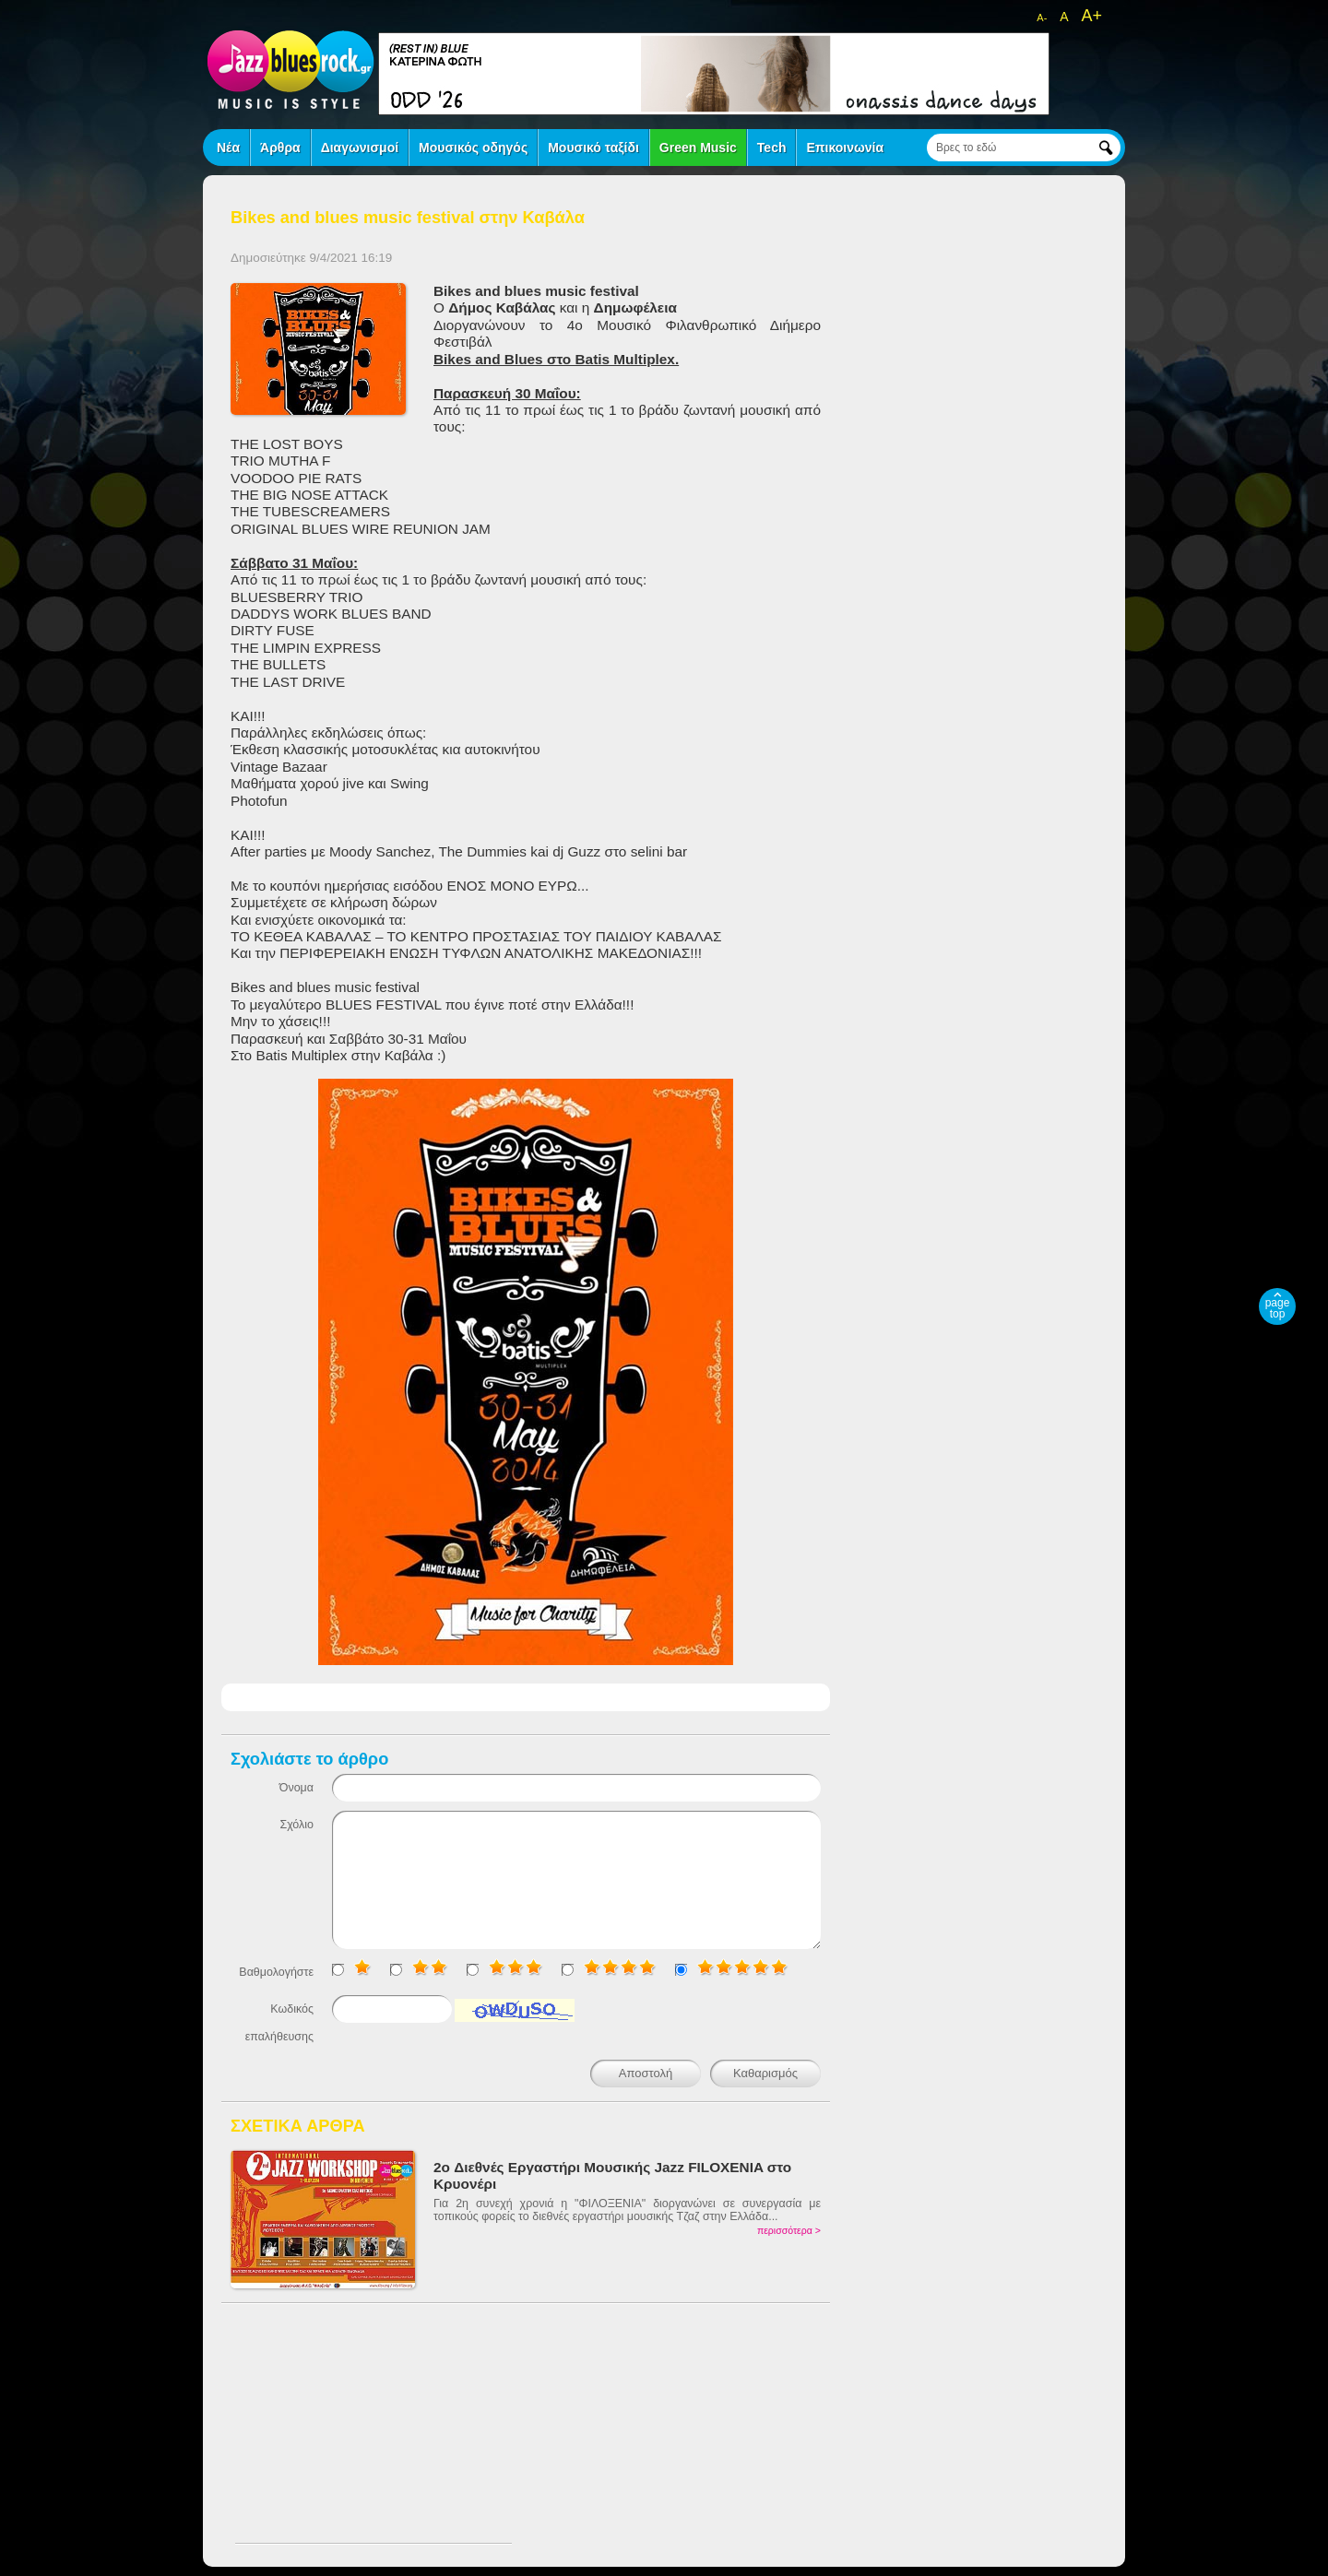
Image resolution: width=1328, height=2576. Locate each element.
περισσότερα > (789, 2230)
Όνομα (296, 1787)
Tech (772, 147)
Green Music (698, 147)
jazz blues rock (290, 69)
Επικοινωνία (844, 147)
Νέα (228, 147)
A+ (1091, 15)
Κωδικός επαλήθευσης (279, 2023)
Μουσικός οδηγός (473, 147)
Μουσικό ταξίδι (593, 147)
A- (1042, 17)
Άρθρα (280, 147)
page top (1277, 1308)
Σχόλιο (296, 1824)
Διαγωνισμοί (359, 147)
